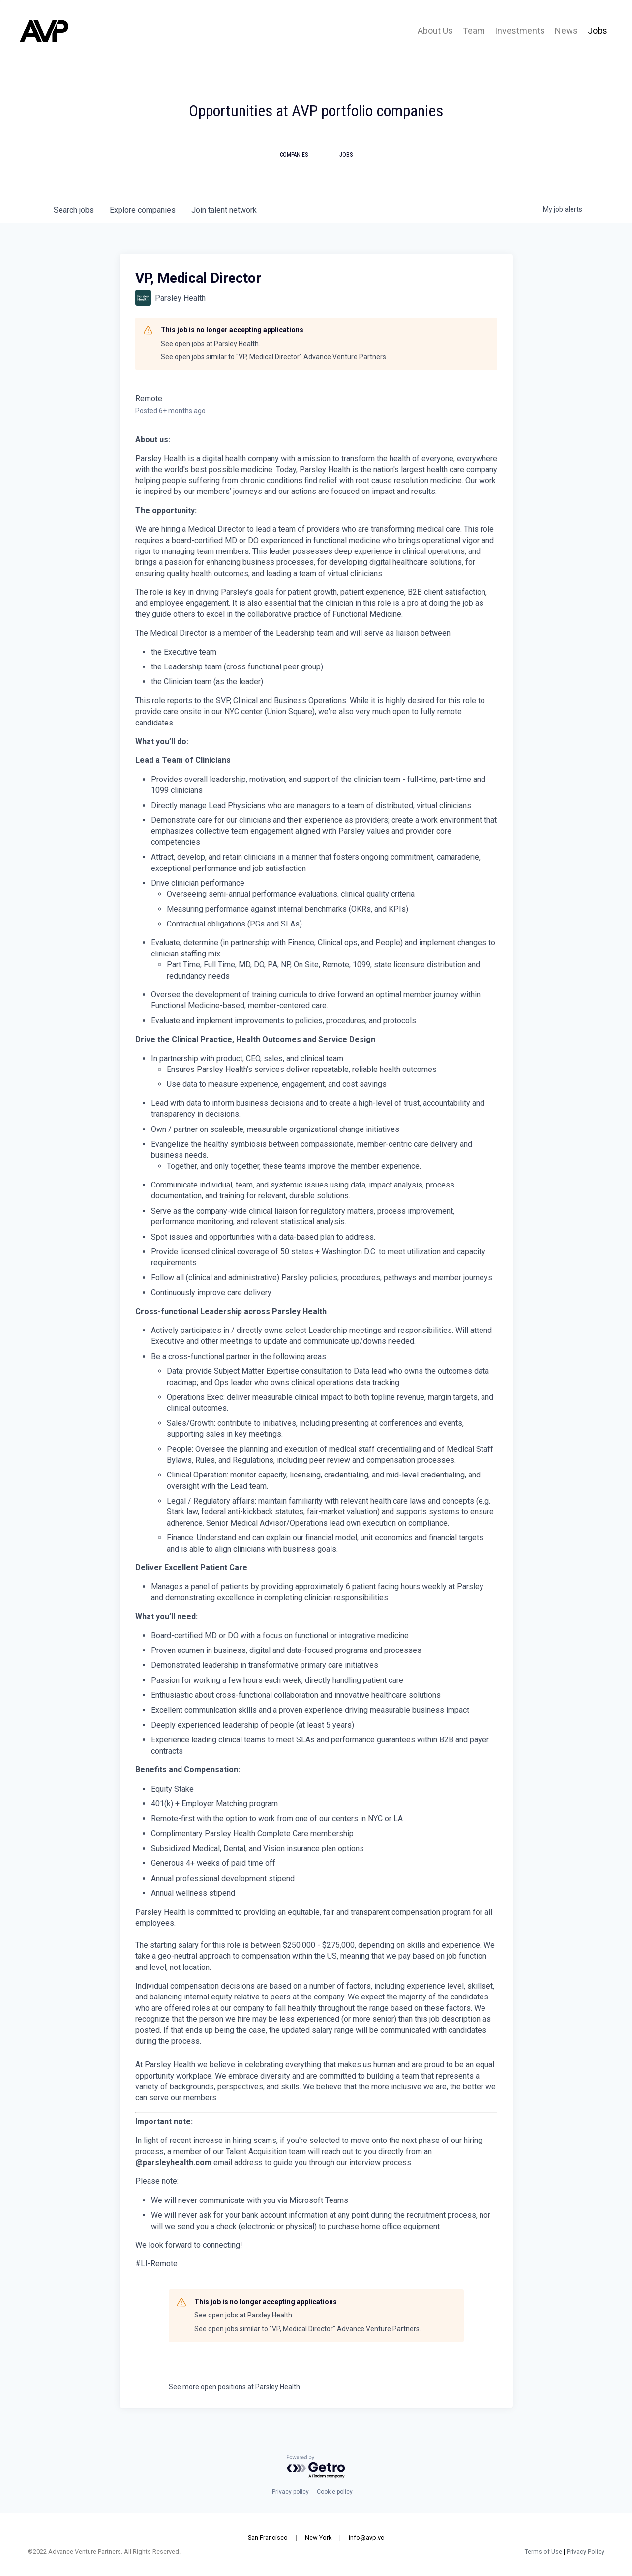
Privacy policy (290, 2492)
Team (474, 31)
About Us (435, 31)
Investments (520, 31)
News (566, 31)
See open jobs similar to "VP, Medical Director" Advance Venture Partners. (274, 357)
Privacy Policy (573, 2551)
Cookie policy (335, 2492)
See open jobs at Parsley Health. (210, 343)
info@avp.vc (366, 2537)
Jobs (597, 31)
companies (143, 210)
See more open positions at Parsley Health (234, 2387)
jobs (74, 210)
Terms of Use (531, 2551)
